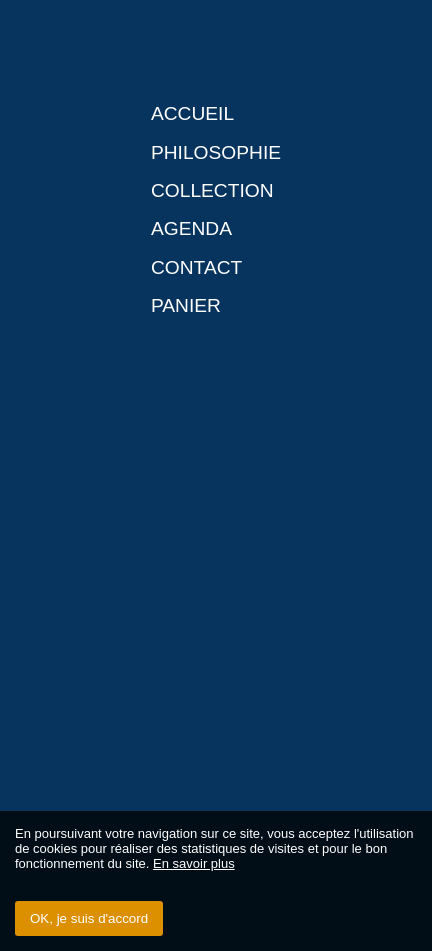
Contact (196, 267)
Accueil (192, 113)
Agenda (191, 228)
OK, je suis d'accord (89, 918)
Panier (186, 305)
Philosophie (216, 152)
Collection (212, 190)
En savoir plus (194, 863)
